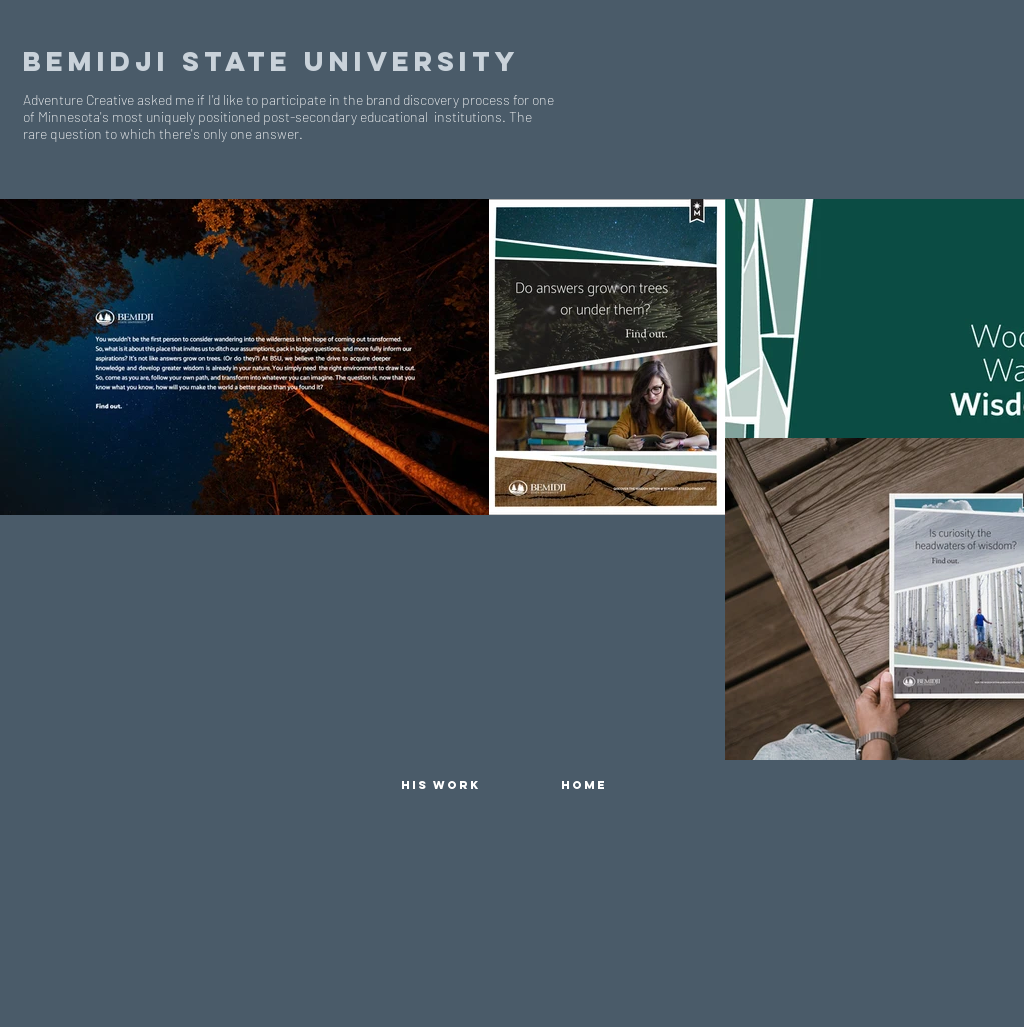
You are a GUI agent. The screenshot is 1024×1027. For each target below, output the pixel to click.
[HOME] (584, 784)
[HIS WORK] (440, 784)
